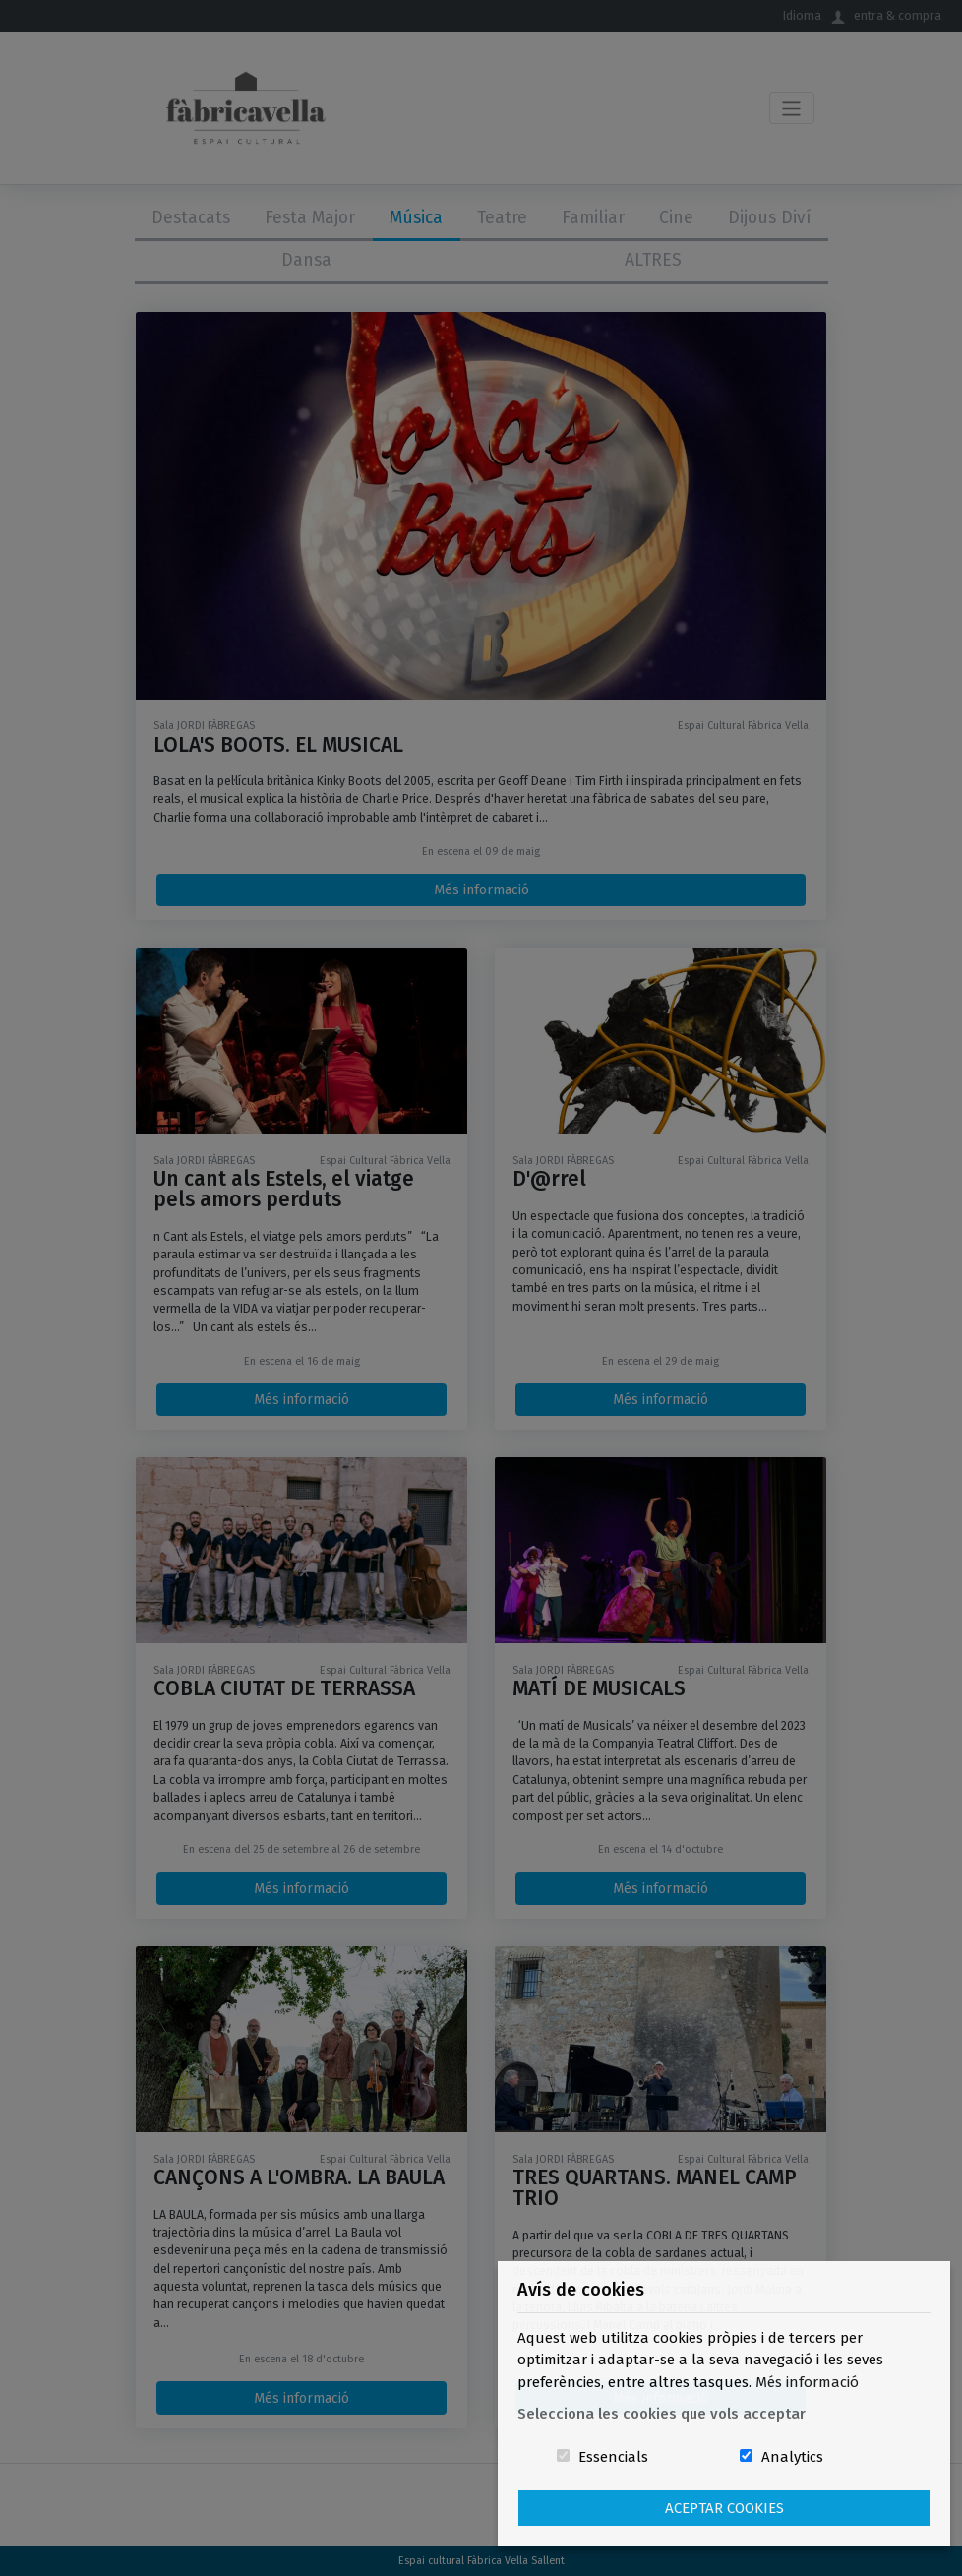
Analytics (792, 2457)
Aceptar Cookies (724, 2508)
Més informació (807, 2382)
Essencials (613, 2457)
